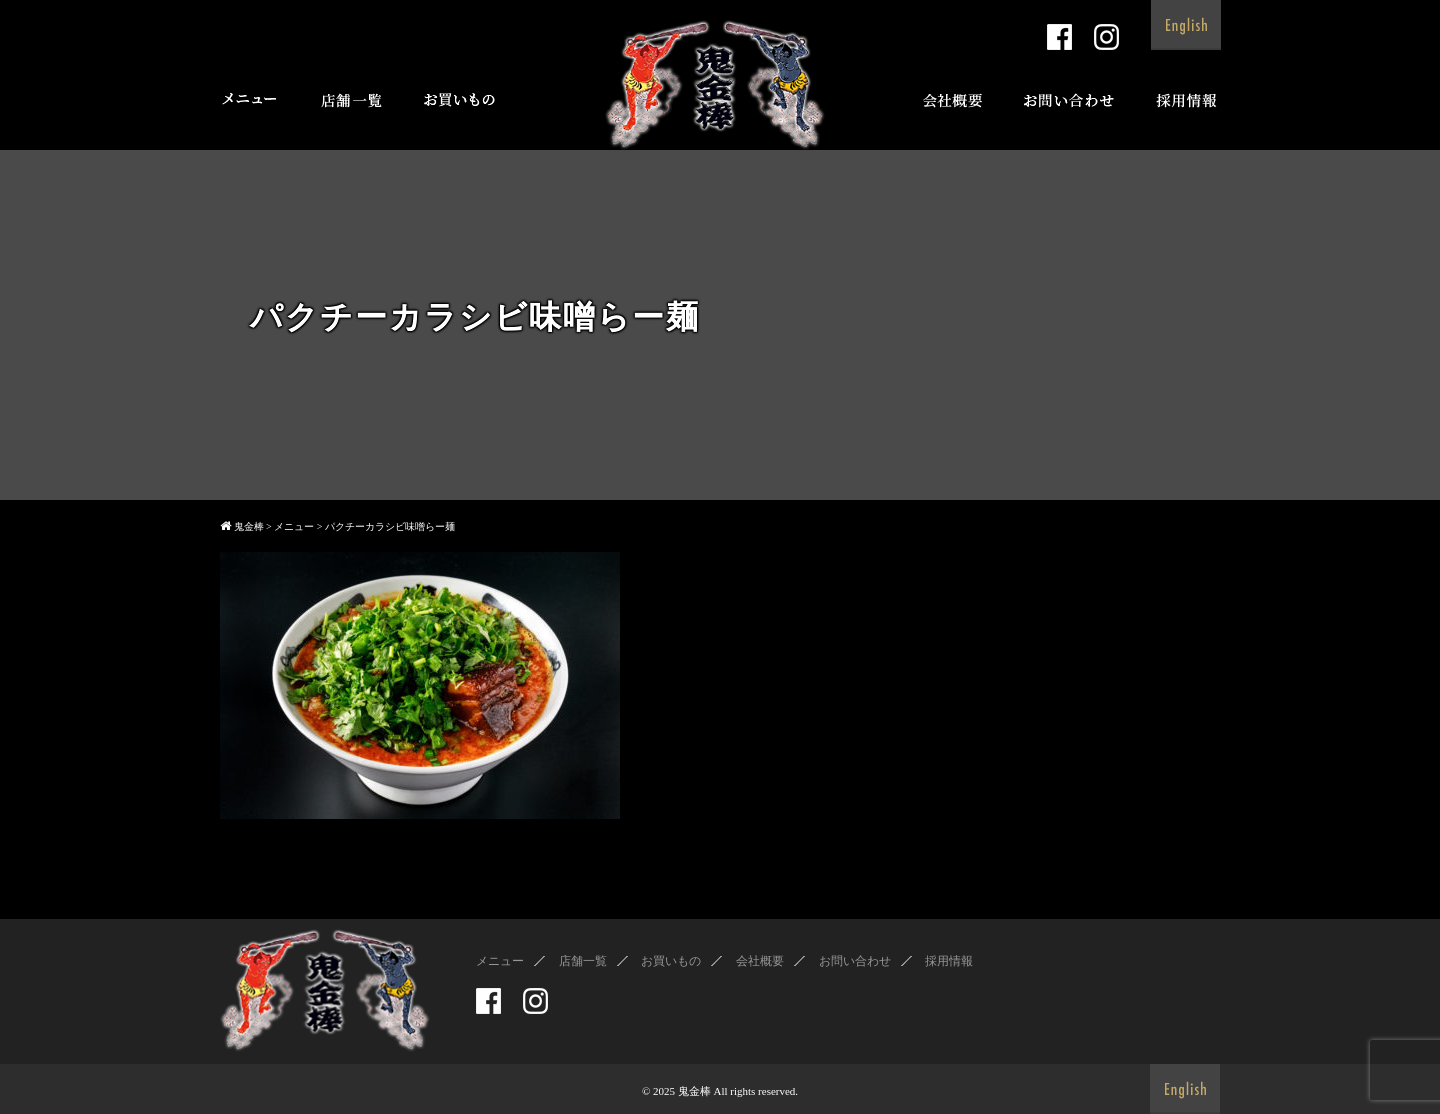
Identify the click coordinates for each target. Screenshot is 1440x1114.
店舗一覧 (583, 961)
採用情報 (949, 961)
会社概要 (760, 961)
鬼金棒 (694, 1091)
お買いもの (671, 961)
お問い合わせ (855, 961)
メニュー (500, 961)
